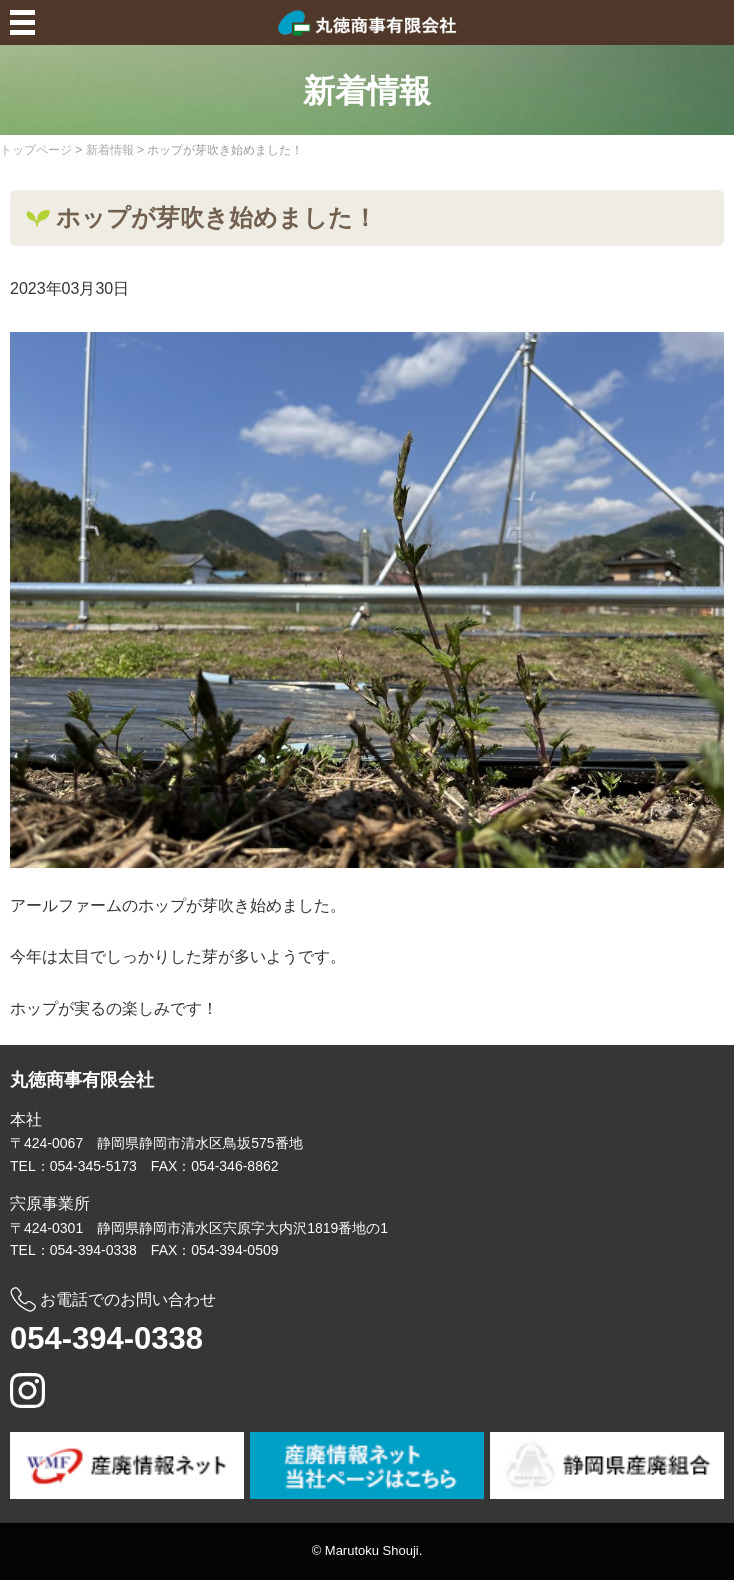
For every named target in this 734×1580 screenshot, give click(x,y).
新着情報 (110, 150)
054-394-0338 (106, 1338)
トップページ (36, 150)
